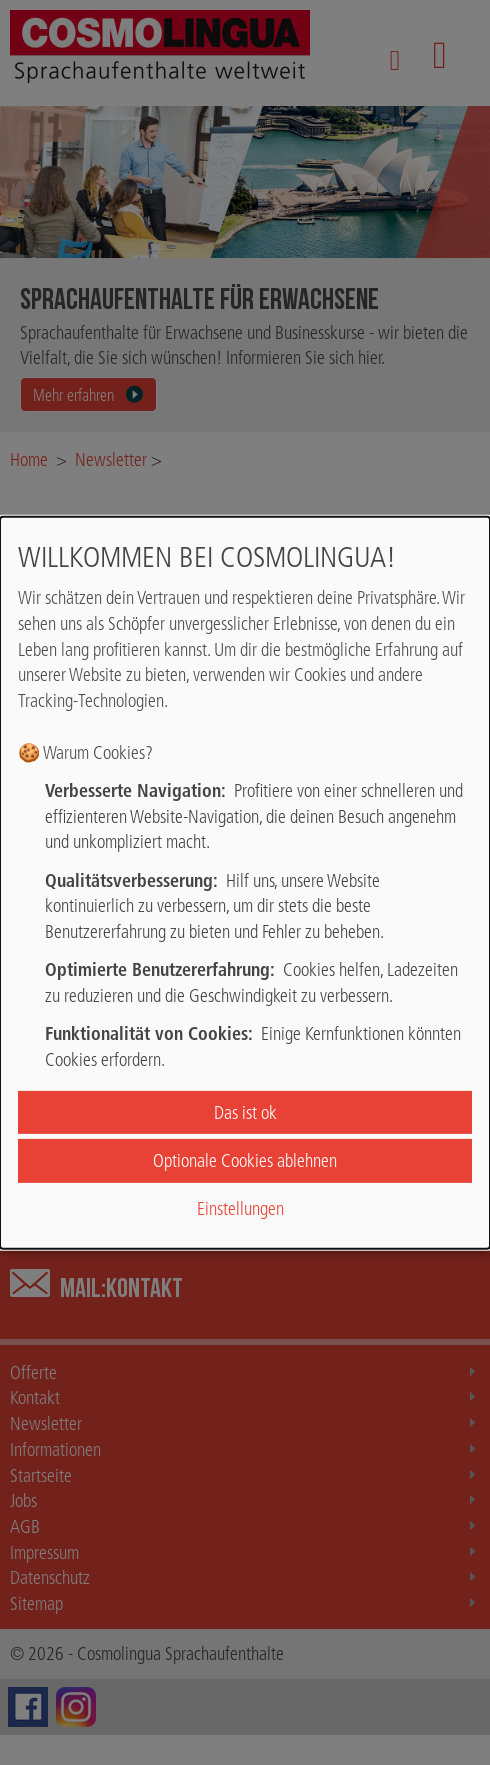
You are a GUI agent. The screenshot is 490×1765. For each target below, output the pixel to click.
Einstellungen (240, 1208)
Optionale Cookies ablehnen (245, 1160)
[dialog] (245, 882)
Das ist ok (245, 1112)
